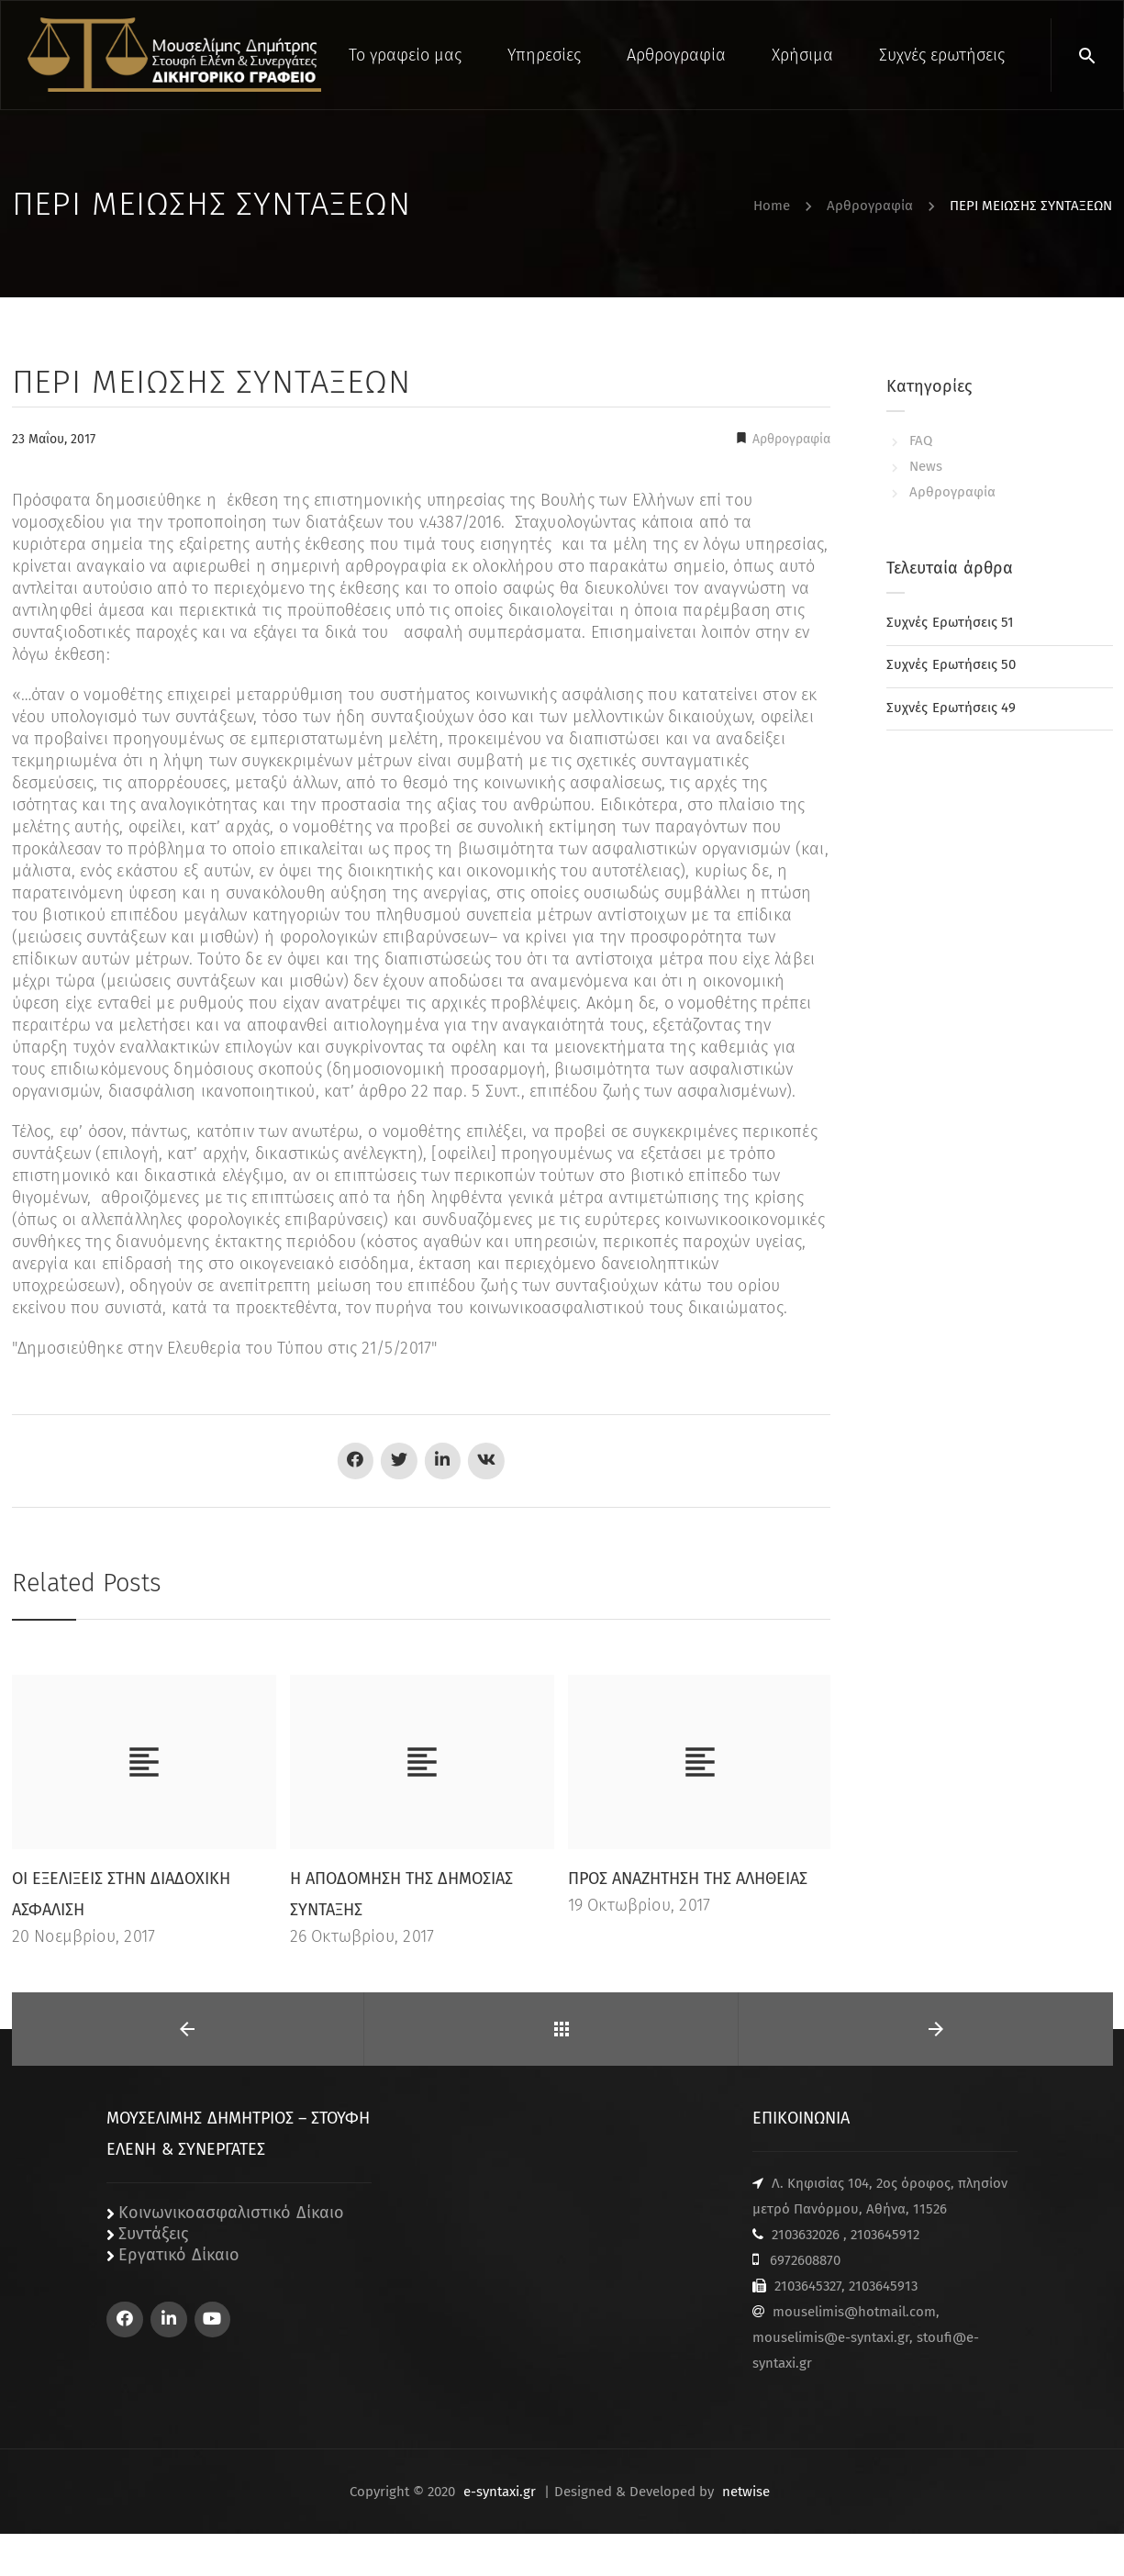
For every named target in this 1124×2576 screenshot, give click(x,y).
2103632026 (806, 2234)
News (925, 466)
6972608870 (805, 2260)
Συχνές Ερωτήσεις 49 (950, 707)
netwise (746, 2491)
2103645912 (885, 2234)
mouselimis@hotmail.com (854, 2311)
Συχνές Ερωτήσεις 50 (950, 664)
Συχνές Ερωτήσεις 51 (949, 622)
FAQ (920, 440)
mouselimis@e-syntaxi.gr (830, 2337)
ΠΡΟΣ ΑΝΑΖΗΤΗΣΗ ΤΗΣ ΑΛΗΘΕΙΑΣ (687, 1878)
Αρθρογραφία (789, 439)
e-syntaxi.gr (499, 2491)
